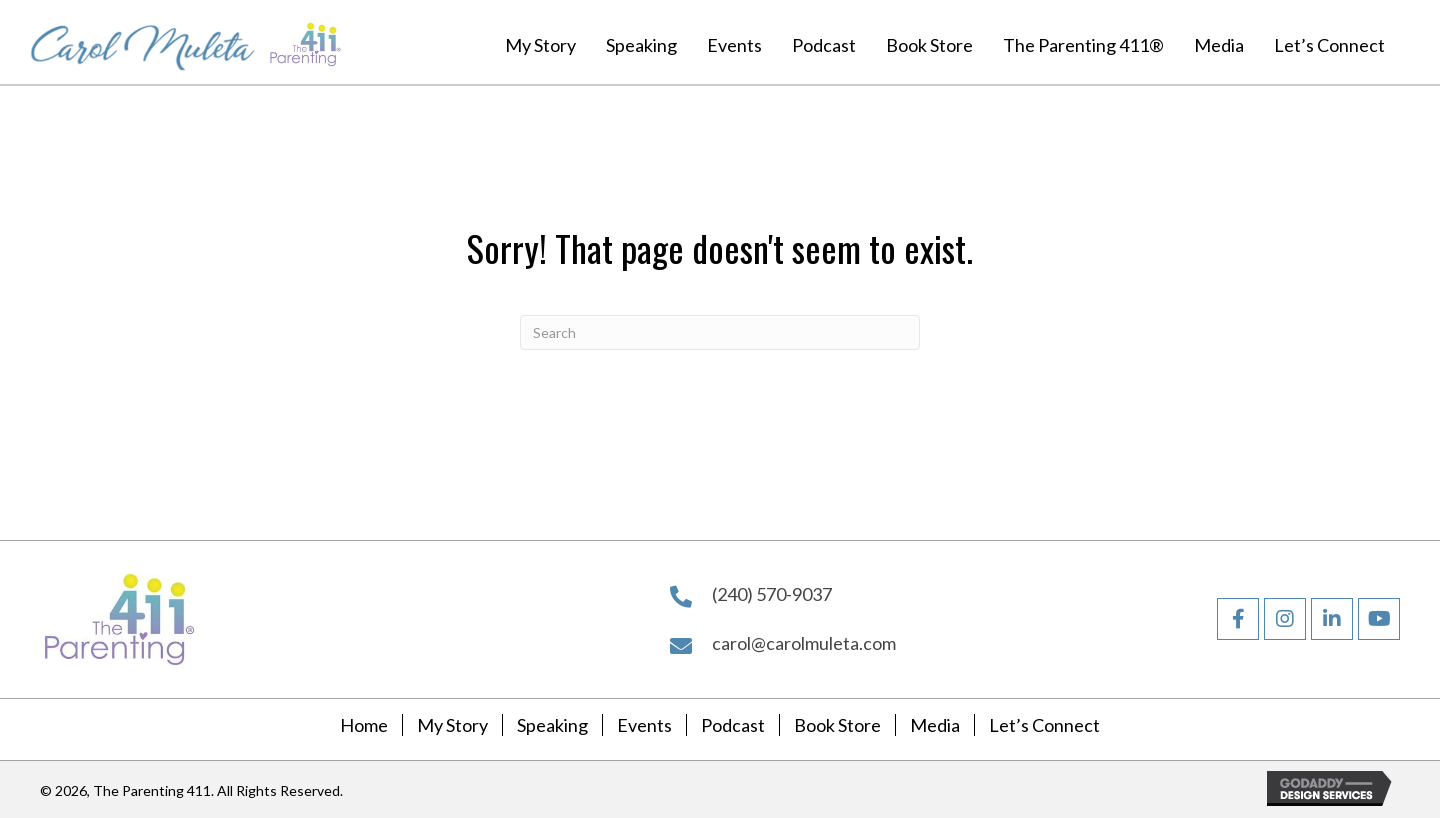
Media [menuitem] (935, 725)
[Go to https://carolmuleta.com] (143, 42)
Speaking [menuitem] (552, 725)
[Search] (720, 332)
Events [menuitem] (644, 725)
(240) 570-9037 (772, 594)
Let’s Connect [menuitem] (1044, 725)
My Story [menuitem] (452, 725)
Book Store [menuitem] (837, 725)
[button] (1238, 619)
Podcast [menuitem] (733, 725)
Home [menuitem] (364, 725)
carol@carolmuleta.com (804, 643)
